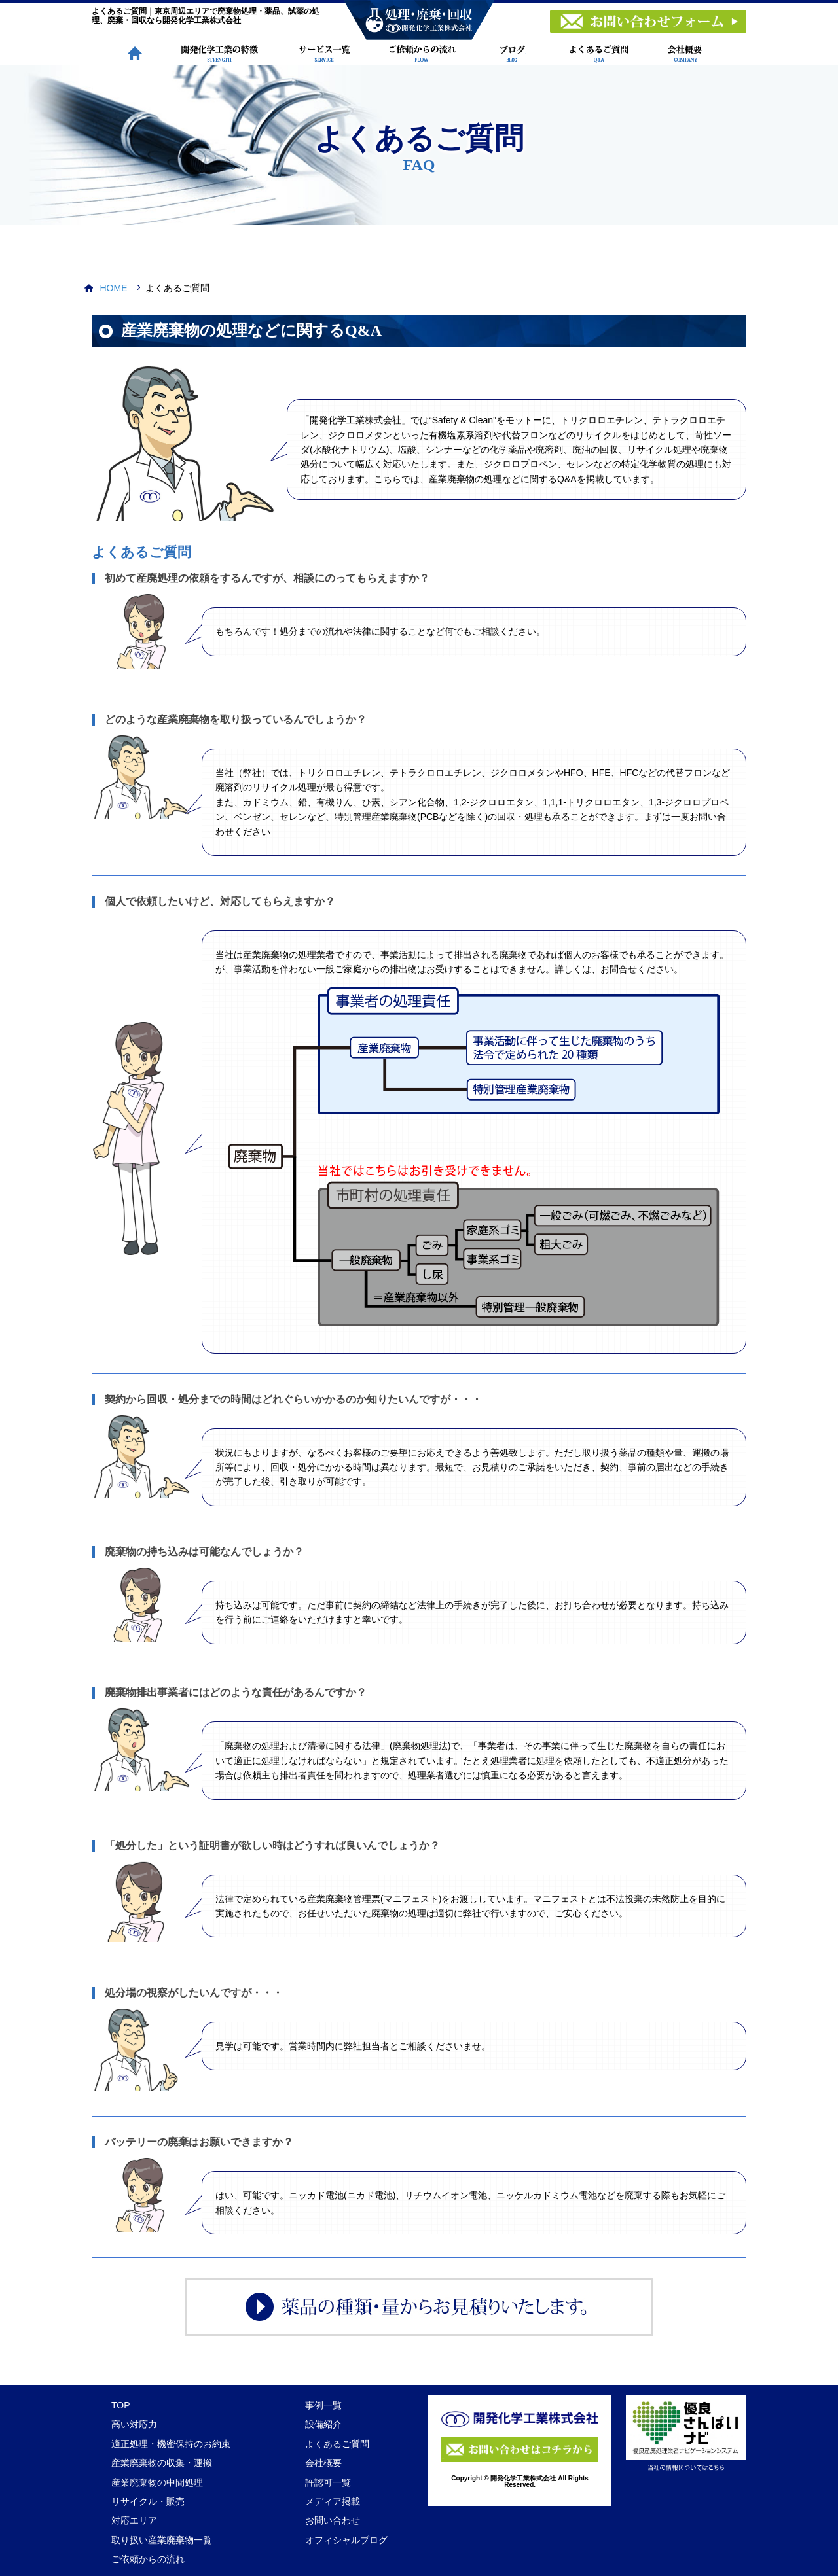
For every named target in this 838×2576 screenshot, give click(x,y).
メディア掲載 (332, 2501)
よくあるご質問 (337, 2444)
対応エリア (134, 2520)
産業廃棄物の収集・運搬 (161, 2463)
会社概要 (323, 2463)
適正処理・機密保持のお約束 (170, 2444)
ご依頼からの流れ (148, 2559)
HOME (114, 288)
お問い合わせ (332, 2520)
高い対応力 (134, 2424)
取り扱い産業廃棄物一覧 (161, 2540)
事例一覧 (323, 2405)
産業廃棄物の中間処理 (157, 2482)
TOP (120, 2405)
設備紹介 (323, 2424)
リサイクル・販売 (148, 2501)
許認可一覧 (328, 2482)
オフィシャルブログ (346, 2540)
